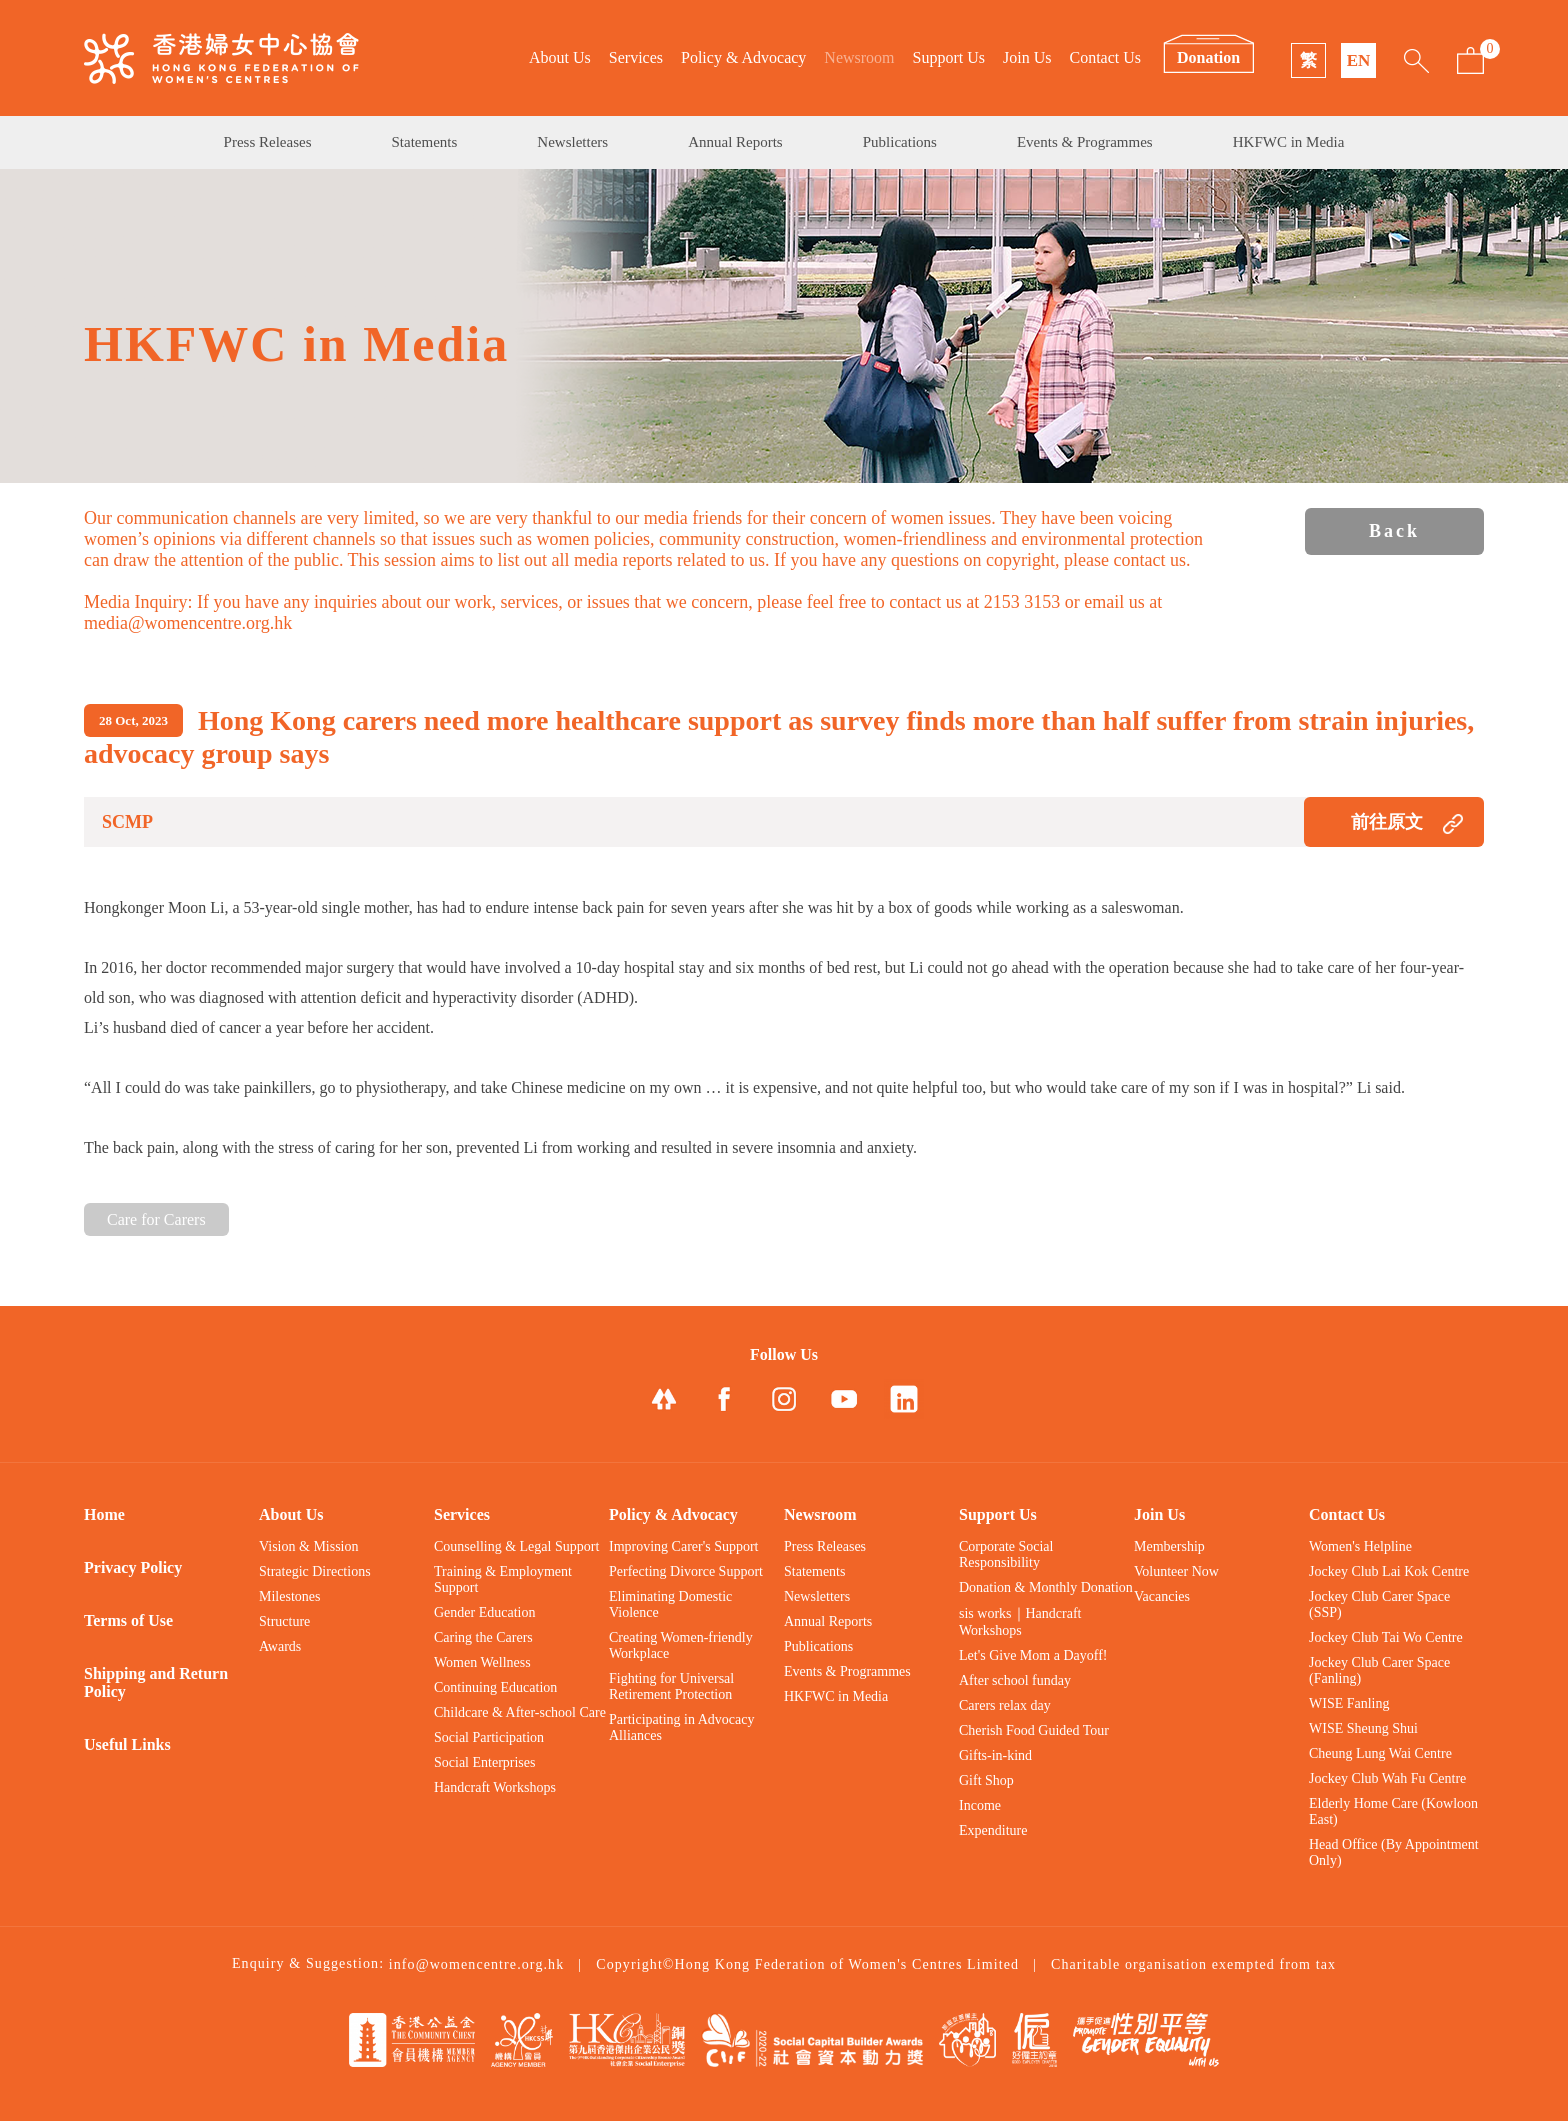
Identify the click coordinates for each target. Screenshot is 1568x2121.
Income (980, 1805)
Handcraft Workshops (495, 1787)
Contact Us (1105, 57)
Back (1394, 531)
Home (104, 1514)
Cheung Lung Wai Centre (1380, 1753)
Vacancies (1162, 1596)
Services (636, 57)
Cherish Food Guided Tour (1034, 1730)
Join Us (1027, 57)
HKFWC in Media (1289, 142)
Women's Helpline (1360, 1546)
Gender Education (484, 1612)
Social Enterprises (484, 1762)
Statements (425, 142)
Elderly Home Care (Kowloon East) (1393, 1811)
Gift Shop (986, 1780)
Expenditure (993, 1830)
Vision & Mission (309, 1546)
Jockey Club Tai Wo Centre (1386, 1637)
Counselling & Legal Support (516, 1546)
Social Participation (489, 1737)
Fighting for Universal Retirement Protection (671, 1686)
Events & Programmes (1085, 142)
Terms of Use (128, 1620)
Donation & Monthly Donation (1046, 1587)
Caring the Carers (483, 1637)
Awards (280, 1646)
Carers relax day (1005, 1705)
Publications (900, 142)
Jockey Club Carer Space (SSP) (1379, 1604)
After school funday (1015, 1680)
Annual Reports (735, 142)
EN (1359, 60)
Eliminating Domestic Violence (670, 1604)
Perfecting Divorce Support (686, 1571)
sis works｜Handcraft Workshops (1020, 1622)
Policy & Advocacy (743, 57)
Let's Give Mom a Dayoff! (1033, 1655)
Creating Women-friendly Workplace (681, 1645)
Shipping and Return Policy (156, 1682)
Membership (1169, 1546)
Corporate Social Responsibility (1006, 1554)
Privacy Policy (133, 1567)
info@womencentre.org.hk (477, 1964)
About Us (560, 57)
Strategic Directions (315, 1571)
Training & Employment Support (503, 1579)
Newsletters (572, 142)
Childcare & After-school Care (520, 1712)
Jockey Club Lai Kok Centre (1389, 1571)
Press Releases (268, 142)
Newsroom (859, 57)
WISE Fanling (1349, 1703)
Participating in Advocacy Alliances (681, 1727)
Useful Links (127, 1744)
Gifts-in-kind (995, 1755)
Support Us (949, 57)
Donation (1208, 57)
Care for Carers (156, 1219)
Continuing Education (495, 1687)
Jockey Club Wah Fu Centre (1387, 1778)
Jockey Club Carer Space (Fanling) (1379, 1670)
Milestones (289, 1596)
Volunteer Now (1176, 1571)
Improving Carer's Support (684, 1546)
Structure (284, 1621)
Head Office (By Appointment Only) (1394, 1852)
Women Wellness (482, 1662)
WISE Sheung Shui (1363, 1728)
